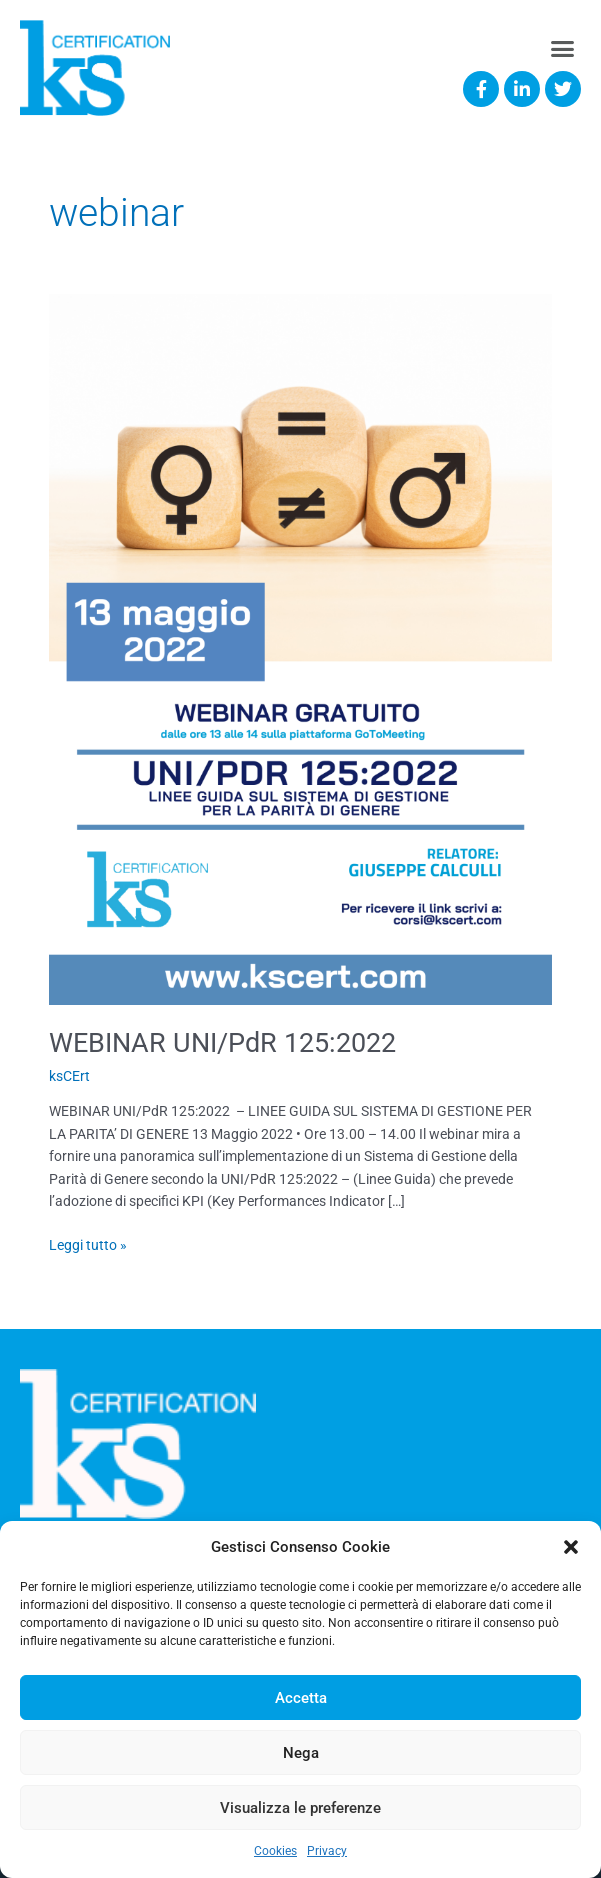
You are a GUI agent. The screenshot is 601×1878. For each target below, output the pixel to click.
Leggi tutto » (88, 1243)
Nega (301, 1753)
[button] (571, 1547)
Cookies (275, 1851)
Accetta (301, 1698)
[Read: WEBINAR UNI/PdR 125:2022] (300, 648)
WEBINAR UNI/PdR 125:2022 (222, 1043)
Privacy (327, 1851)
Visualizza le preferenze (300, 1808)
